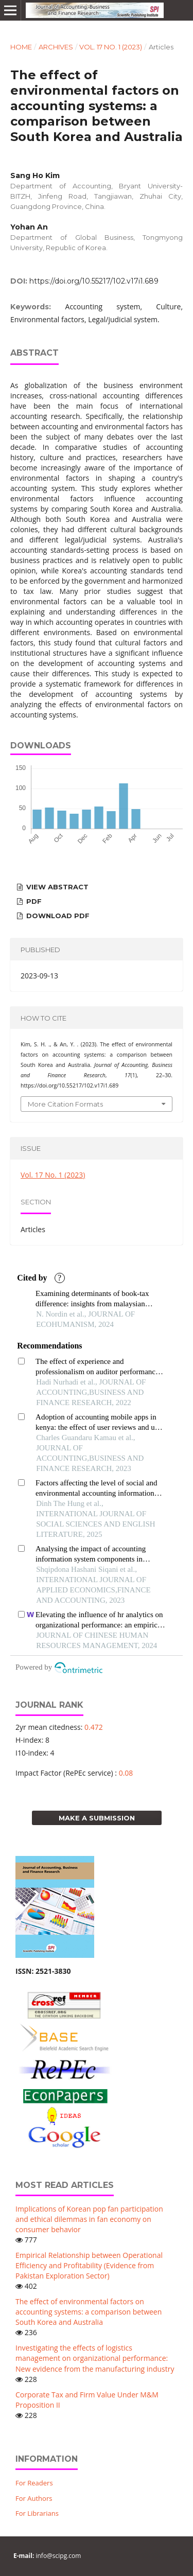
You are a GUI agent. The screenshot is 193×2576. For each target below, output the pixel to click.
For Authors (33, 2498)
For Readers (34, 2482)
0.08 (126, 1773)
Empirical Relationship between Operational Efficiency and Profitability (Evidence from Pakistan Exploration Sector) (89, 2265)
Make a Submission (97, 1818)
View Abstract (56, 887)
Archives (56, 47)
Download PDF (57, 916)
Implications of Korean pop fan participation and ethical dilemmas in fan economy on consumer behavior (89, 2219)
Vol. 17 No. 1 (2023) (110, 47)
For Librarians (37, 2513)
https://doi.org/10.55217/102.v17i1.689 (94, 281)
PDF (33, 901)
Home (21, 47)
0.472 (93, 1727)
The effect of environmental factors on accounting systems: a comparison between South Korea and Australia (88, 2312)
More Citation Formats (65, 1104)
